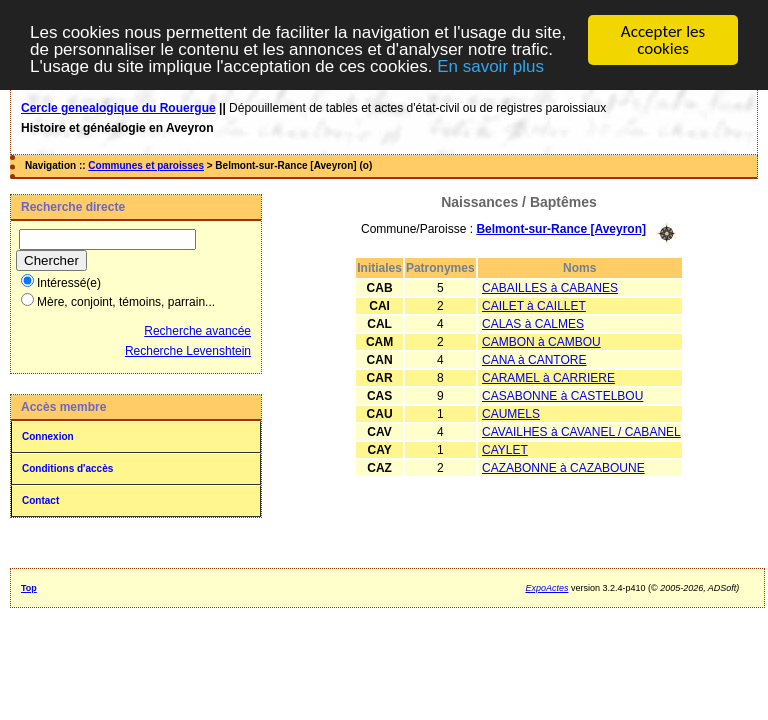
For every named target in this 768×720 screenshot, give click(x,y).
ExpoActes (546, 588)
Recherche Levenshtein (188, 351)
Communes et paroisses (146, 165)
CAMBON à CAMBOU (541, 341)
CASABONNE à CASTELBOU (562, 395)
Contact (40, 500)
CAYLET (505, 449)
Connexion (48, 436)
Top (29, 588)
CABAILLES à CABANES (550, 287)
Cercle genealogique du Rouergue (118, 108)
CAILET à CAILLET (534, 305)
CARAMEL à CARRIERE (548, 377)
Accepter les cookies (663, 40)
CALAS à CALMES (533, 323)
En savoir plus (490, 65)
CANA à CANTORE (534, 359)
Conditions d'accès (67, 468)
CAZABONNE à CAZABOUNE (563, 467)
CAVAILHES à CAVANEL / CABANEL (581, 431)
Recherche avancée (197, 331)
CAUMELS (511, 413)
